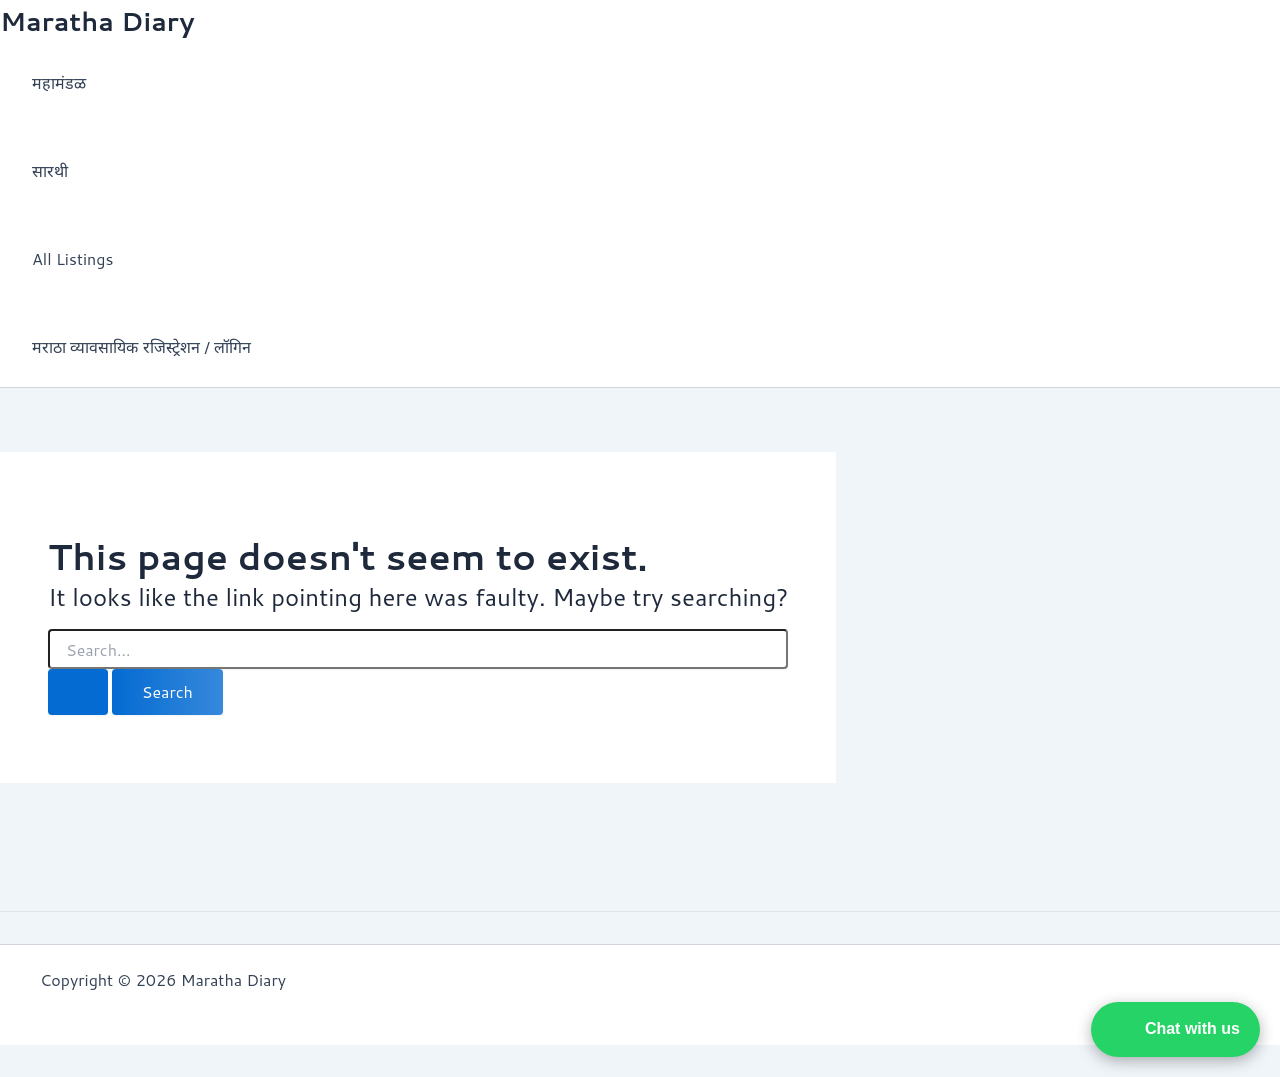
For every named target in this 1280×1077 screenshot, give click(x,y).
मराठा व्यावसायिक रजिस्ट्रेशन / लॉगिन (141, 346)
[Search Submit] (78, 692)
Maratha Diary (97, 21)
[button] (1175, 1029)
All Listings (72, 258)
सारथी (50, 170)
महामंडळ (59, 82)
